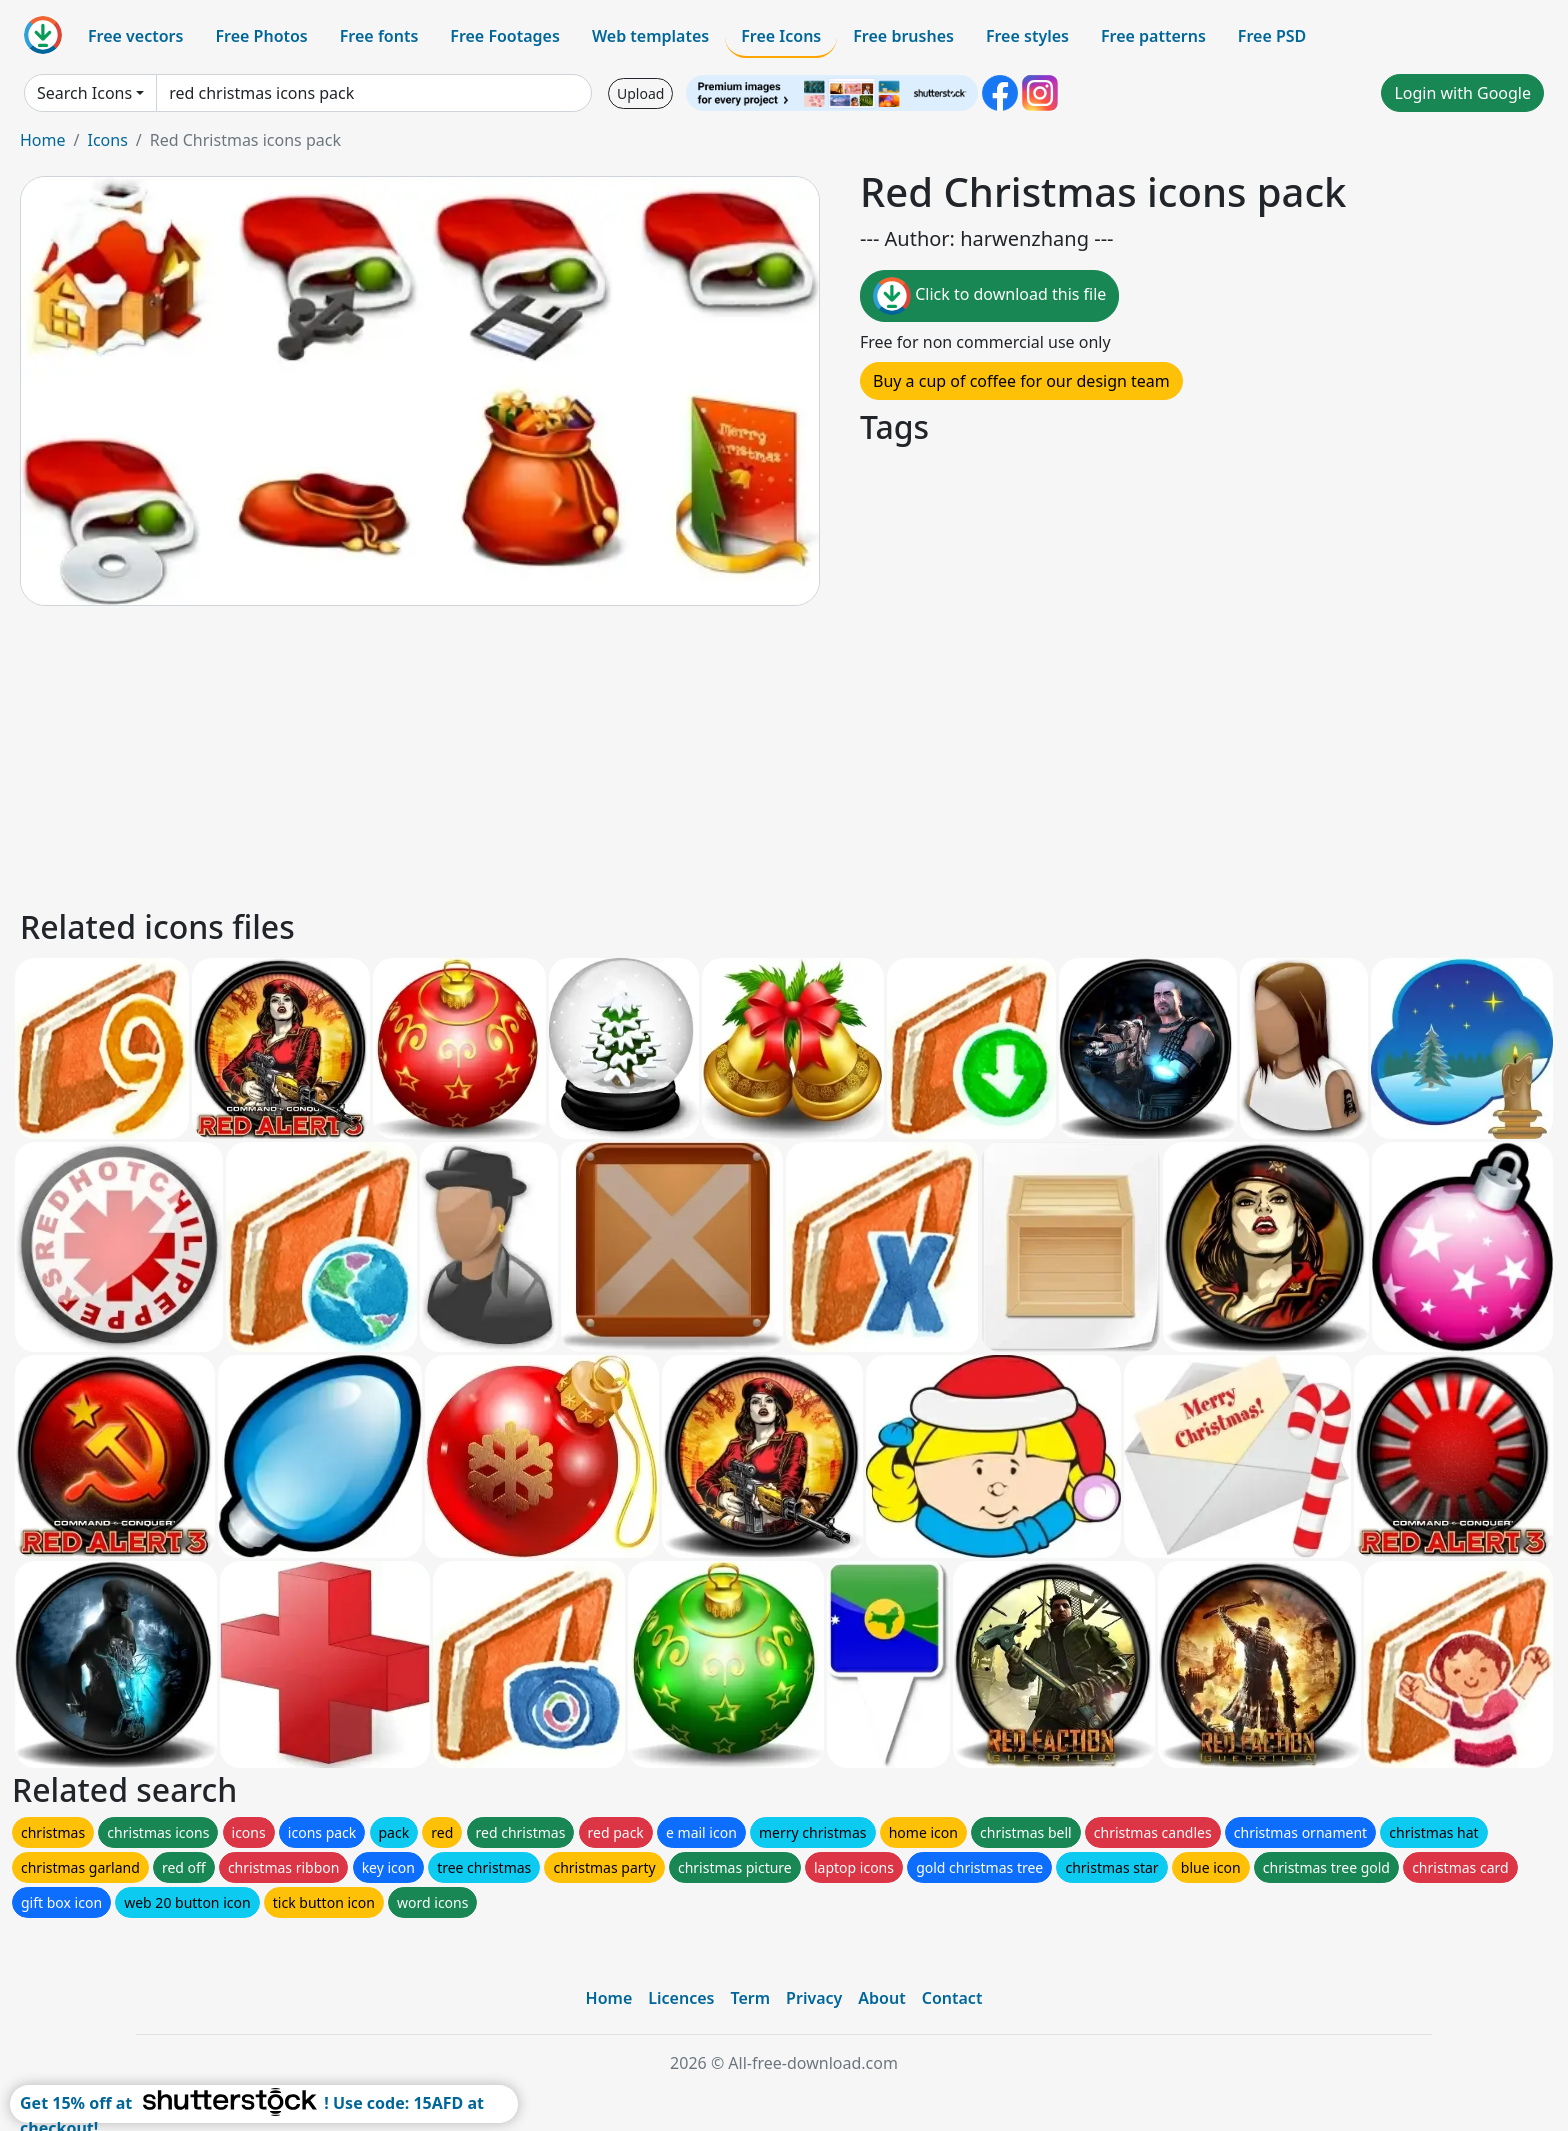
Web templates (650, 36)
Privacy (814, 1998)
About (881, 1998)
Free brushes (903, 36)
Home (43, 140)
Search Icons (84, 93)
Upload (640, 93)
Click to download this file (989, 296)
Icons (107, 140)
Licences (681, 1998)
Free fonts (379, 36)
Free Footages (505, 36)
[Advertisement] (618, 754)
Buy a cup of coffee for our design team (1021, 381)
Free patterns (1153, 36)
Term (750, 1998)
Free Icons (781, 36)
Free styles (1027, 36)
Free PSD (1272, 36)
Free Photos (261, 36)
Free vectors (135, 36)
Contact (952, 1998)
